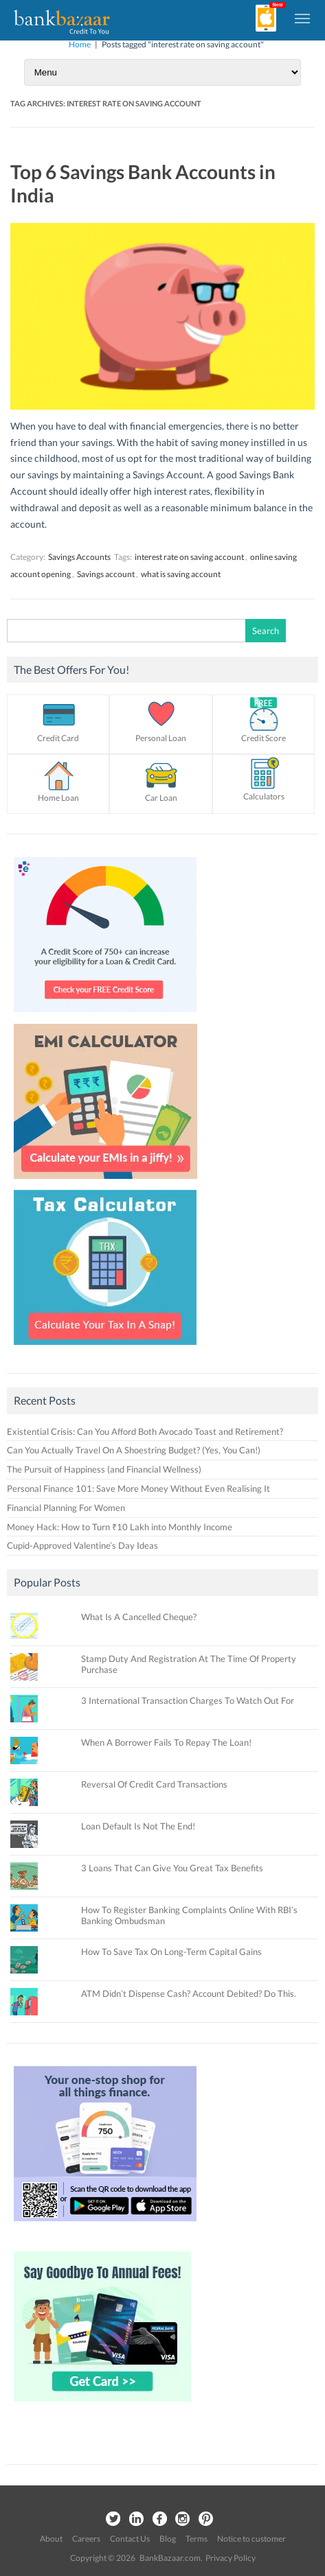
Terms (197, 2538)
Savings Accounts (79, 557)
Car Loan (161, 798)
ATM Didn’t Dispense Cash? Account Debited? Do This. (188, 1993)
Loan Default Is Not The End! (138, 1825)
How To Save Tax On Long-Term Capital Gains (171, 1951)
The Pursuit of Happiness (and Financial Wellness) (104, 1469)
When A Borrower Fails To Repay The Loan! (166, 1742)
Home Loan (58, 798)
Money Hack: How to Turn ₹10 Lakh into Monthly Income (119, 1526)
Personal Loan (160, 738)
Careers (86, 2538)
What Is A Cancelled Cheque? (139, 1616)
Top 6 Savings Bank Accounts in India (143, 183)
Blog (167, 2538)
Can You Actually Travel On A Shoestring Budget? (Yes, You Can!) (133, 1449)
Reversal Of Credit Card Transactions (154, 1784)
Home (80, 44)
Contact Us (130, 2538)
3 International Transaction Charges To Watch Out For (187, 1700)
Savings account (106, 574)
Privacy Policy (230, 2558)
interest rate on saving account (189, 557)
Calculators (263, 796)
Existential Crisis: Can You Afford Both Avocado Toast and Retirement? (145, 1431)
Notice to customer (251, 2538)
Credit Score (263, 738)
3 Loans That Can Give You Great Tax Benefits (172, 1867)
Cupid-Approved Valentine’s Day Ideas (82, 1545)
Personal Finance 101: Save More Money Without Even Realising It (138, 1488)
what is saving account (181, 574)
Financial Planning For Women (66, 1507)
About (51, 2538)
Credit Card (58, 738)
